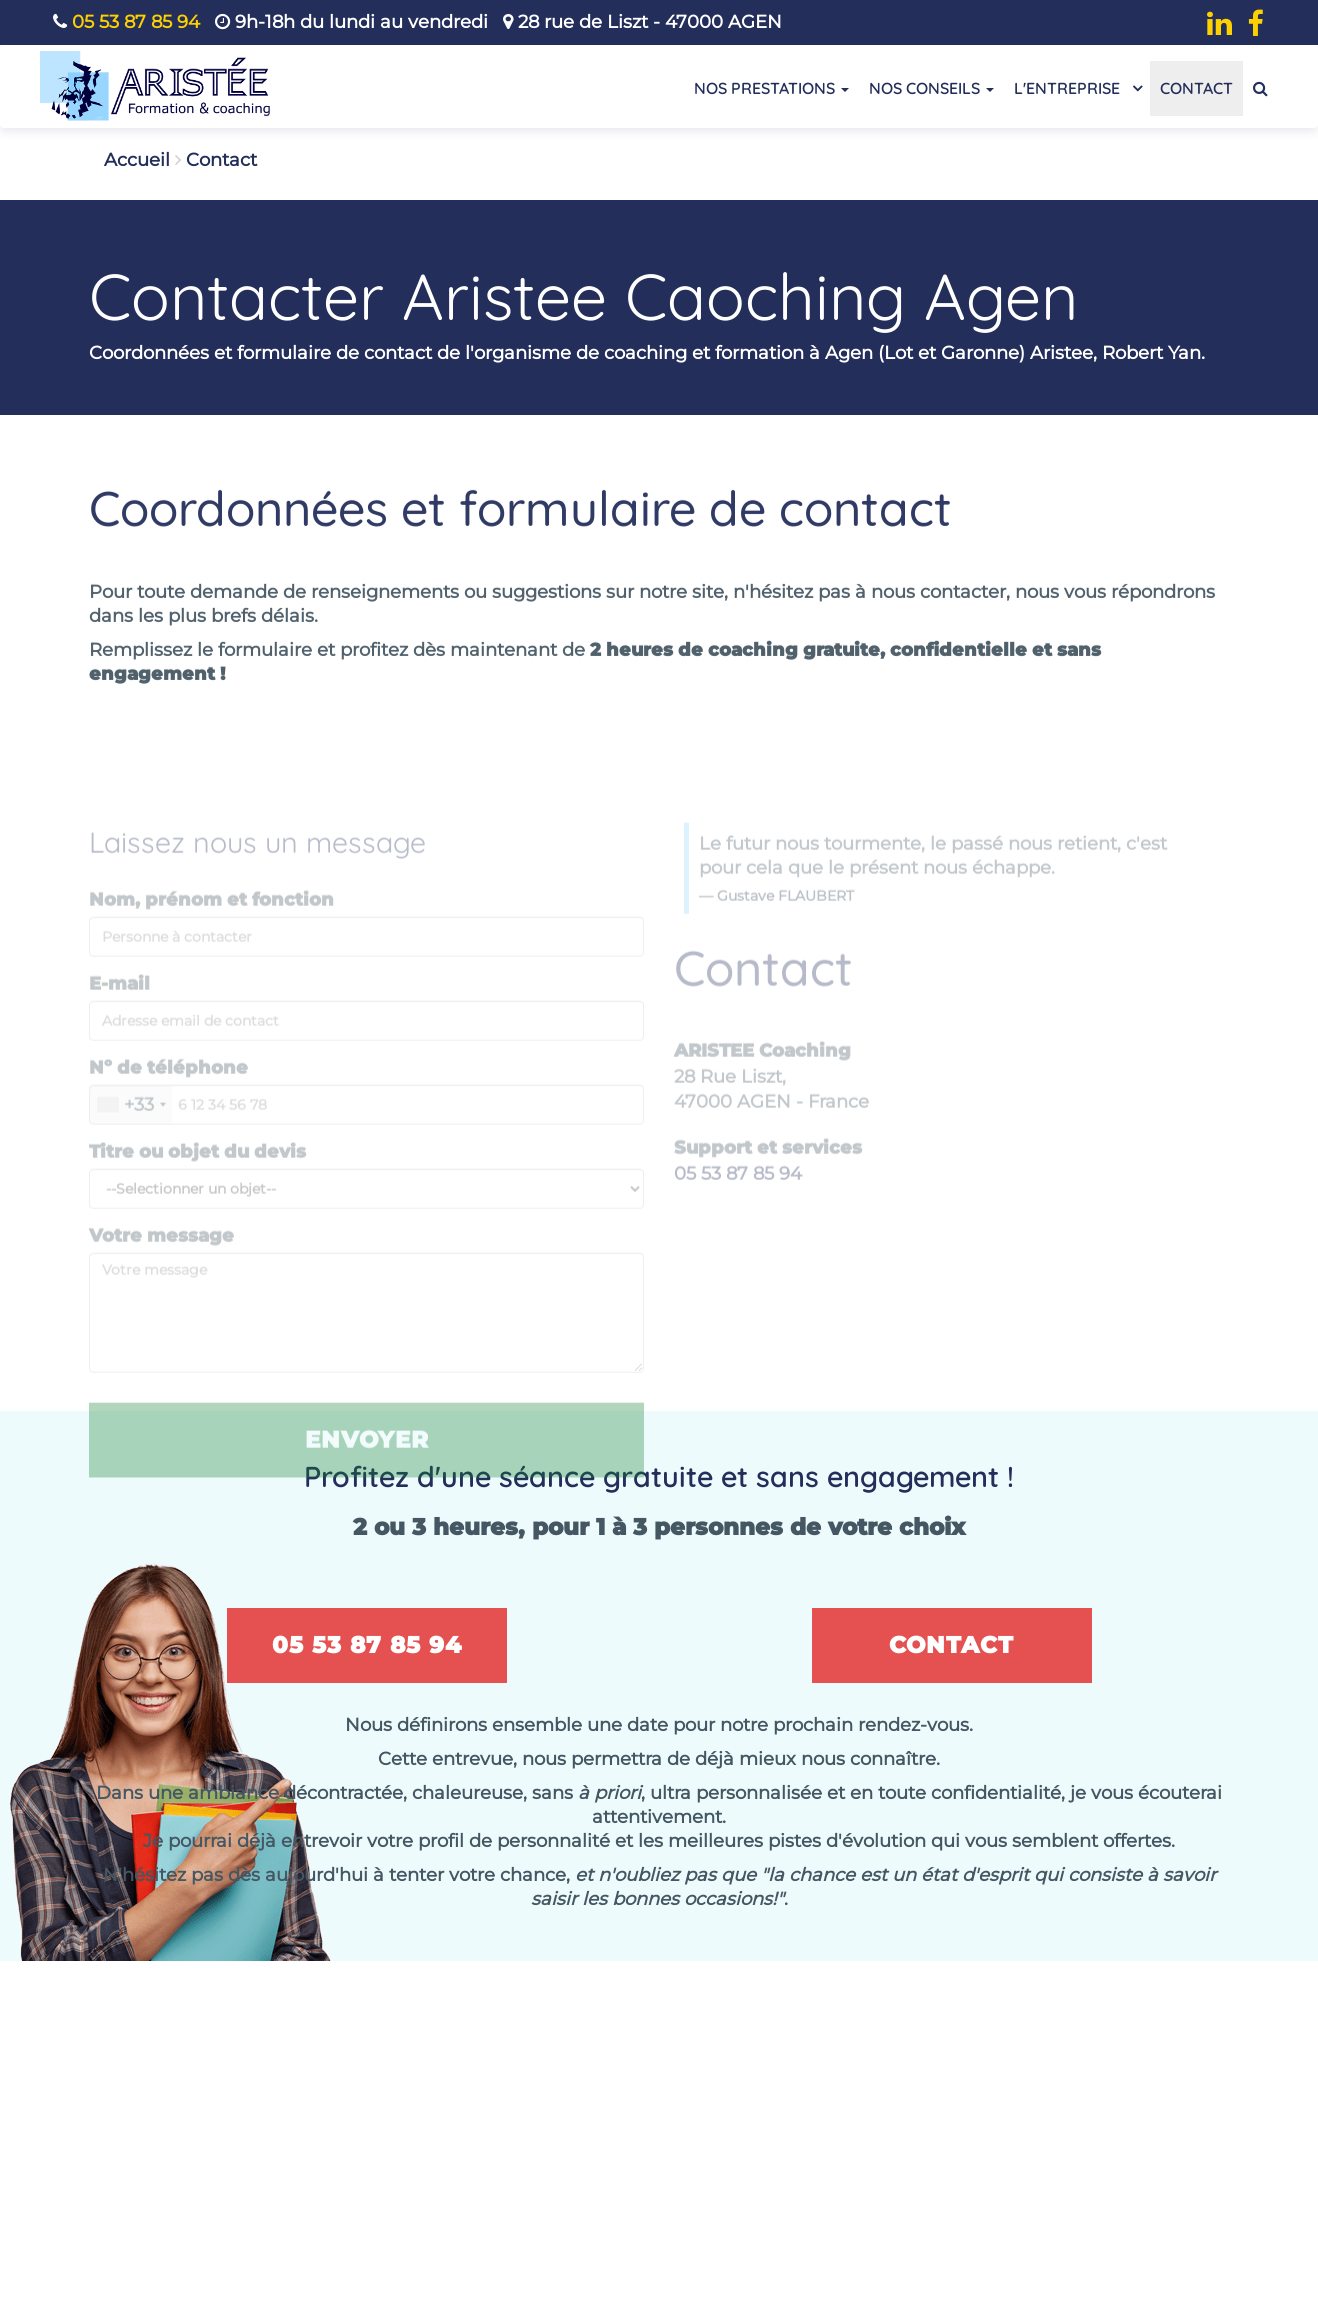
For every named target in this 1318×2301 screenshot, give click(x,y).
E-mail (119, 1003)
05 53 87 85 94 (136, 22)
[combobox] (131, 1124)
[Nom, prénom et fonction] (366, 956)
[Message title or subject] (366, 1208)
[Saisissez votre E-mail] (366, 1040)
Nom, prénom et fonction (211, 919)
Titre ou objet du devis (197, 1171)
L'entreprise (1077, 87)
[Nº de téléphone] (366, 1124)
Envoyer (367, 1458)
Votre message (161, 1255)
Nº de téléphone (168, 1087)
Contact (1196, 88)
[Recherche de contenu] (1260, 88)
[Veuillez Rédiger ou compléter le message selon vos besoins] (366, 1332)
